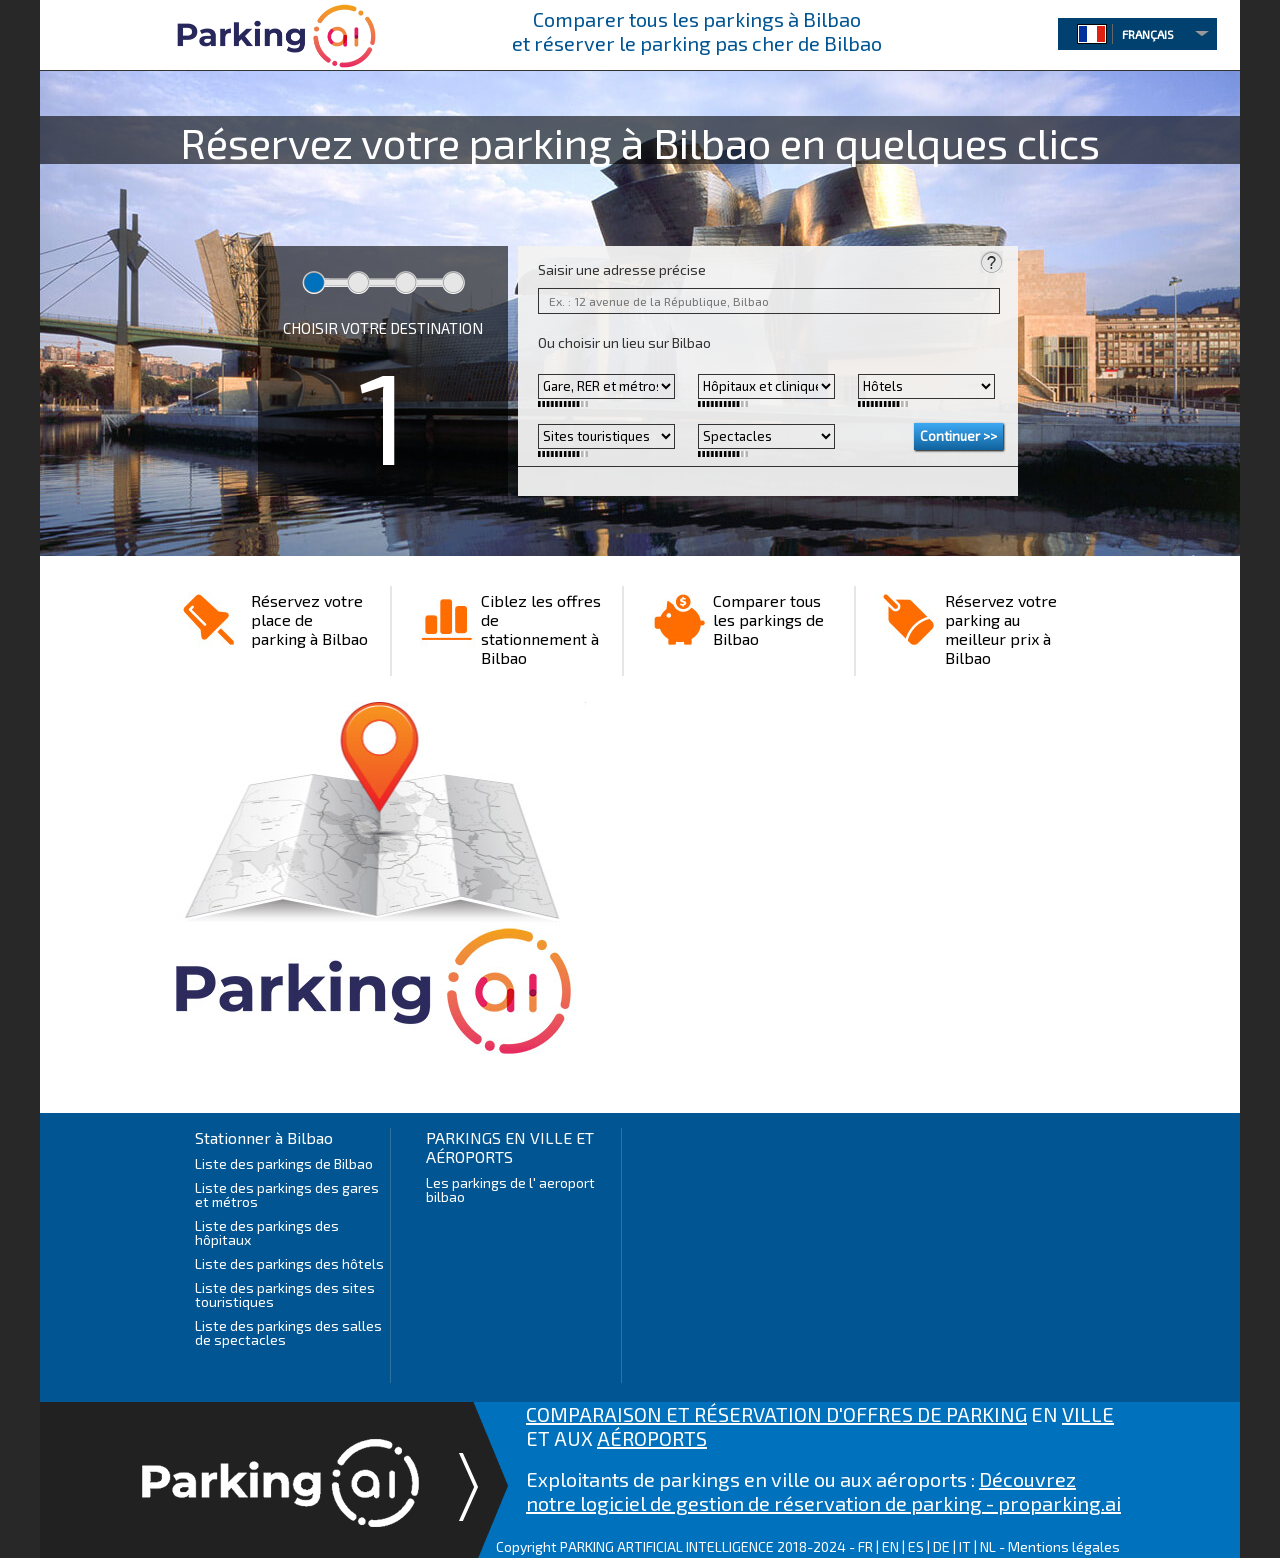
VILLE (1088, 1414)
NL (988, 1546)
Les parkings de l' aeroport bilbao (510, 1189)
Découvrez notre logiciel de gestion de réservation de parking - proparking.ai (823, 1491)
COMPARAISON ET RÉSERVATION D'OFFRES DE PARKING (776, 1414)
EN (890, 1546)
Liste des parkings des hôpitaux (267, 1232)
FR (865, 1546)
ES (916, 1546)
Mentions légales (1064, 1546)
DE (941, 1546)
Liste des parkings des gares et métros (287, 1194)
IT (965, 1546)
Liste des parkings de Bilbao (284, 1163)
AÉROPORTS (652, 1438)
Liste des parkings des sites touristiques (285, 1294)
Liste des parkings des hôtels (289, 1263)
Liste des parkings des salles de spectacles (288, 1332)
